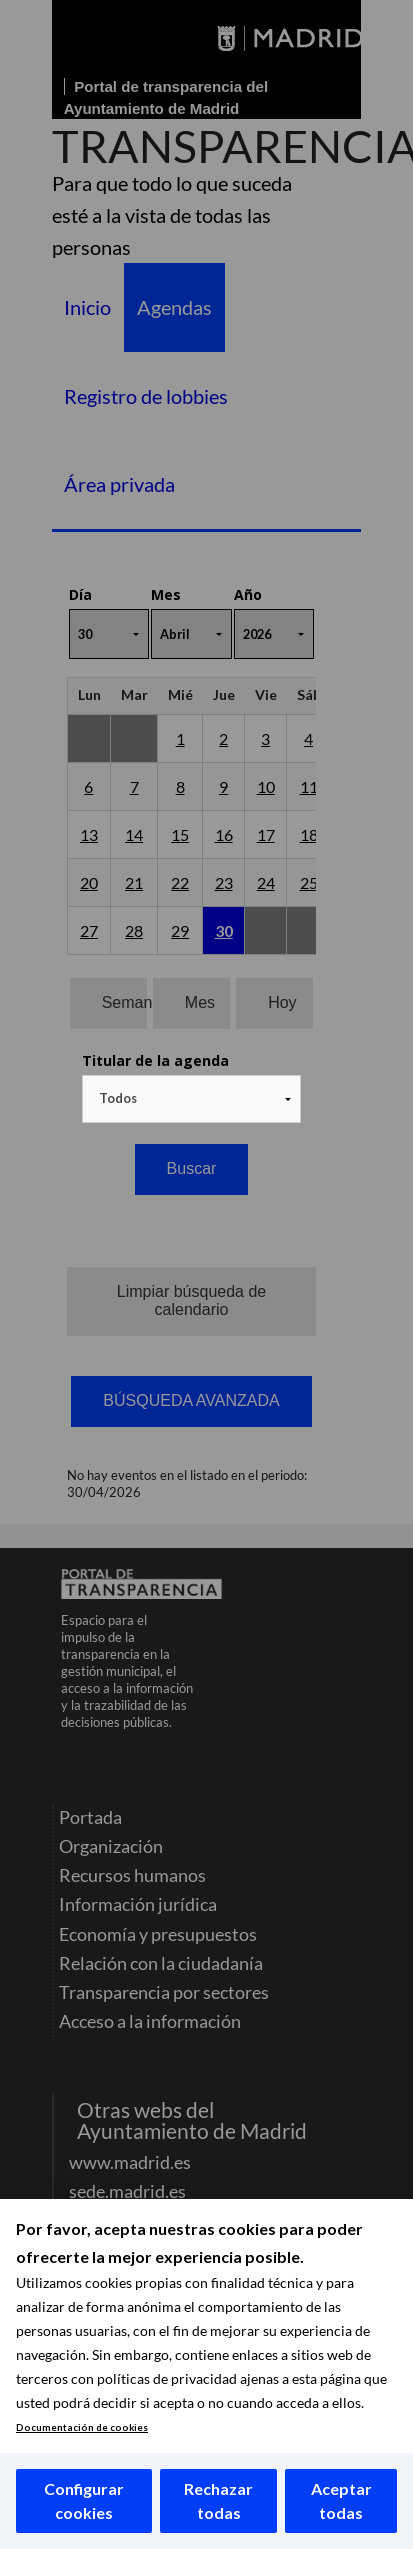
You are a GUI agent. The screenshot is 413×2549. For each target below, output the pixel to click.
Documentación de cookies (82, 2427)
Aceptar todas (341, 2500)
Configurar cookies (84, 2500)
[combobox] (192, 1099)
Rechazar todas (218, 2500)
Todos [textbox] (118, 1098)
